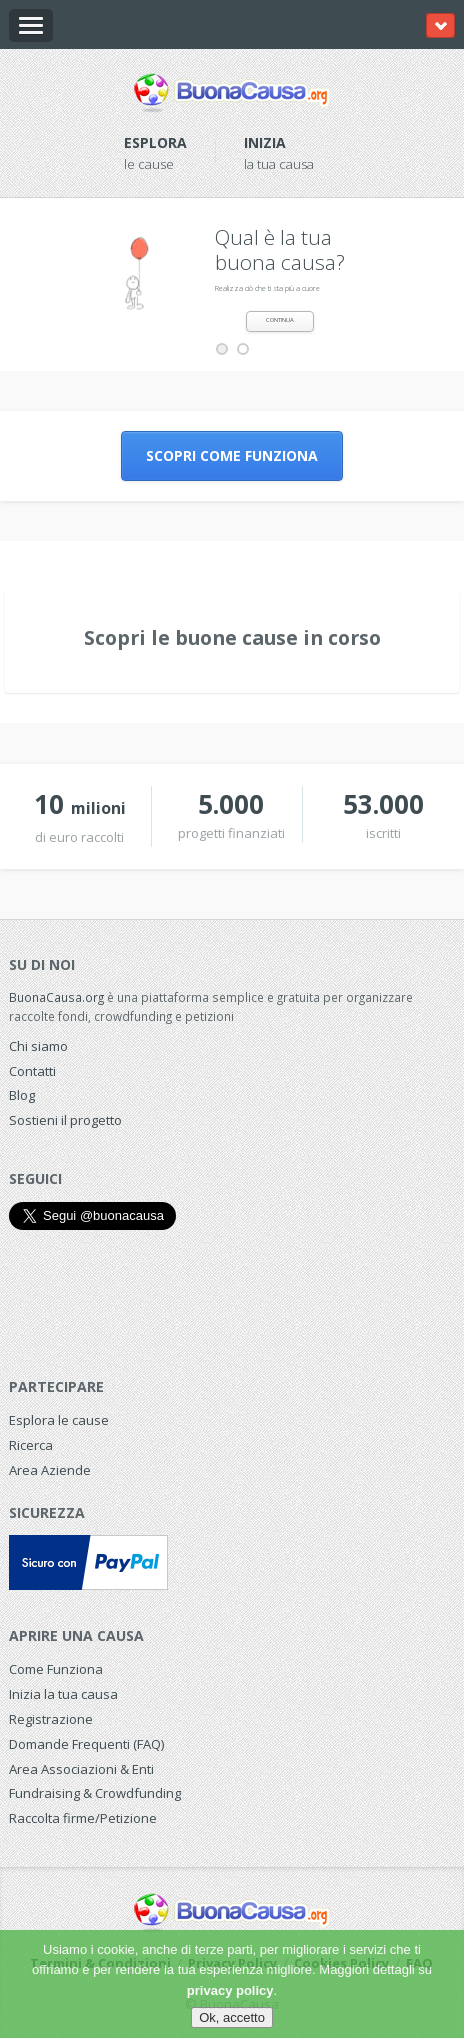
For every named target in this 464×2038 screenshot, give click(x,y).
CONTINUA (280, 320)
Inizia (265, 142)
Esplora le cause (59, 1420)
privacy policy (230, 1990)
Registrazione (51, 1719)
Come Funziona (56, 1669)
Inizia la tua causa (63, 1694)
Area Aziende (50, 1470)
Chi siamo (38, 1046)
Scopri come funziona (232, 455)
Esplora (155, 142)
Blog (22, 1095)
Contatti (32, 1071)
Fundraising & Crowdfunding (95, 1793)
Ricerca (31, 1445)
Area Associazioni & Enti (81, 1769)
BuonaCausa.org (56, 997)
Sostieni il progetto (65, 1120)
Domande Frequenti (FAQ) (86, 1744)
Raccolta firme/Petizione (83, 1818)
